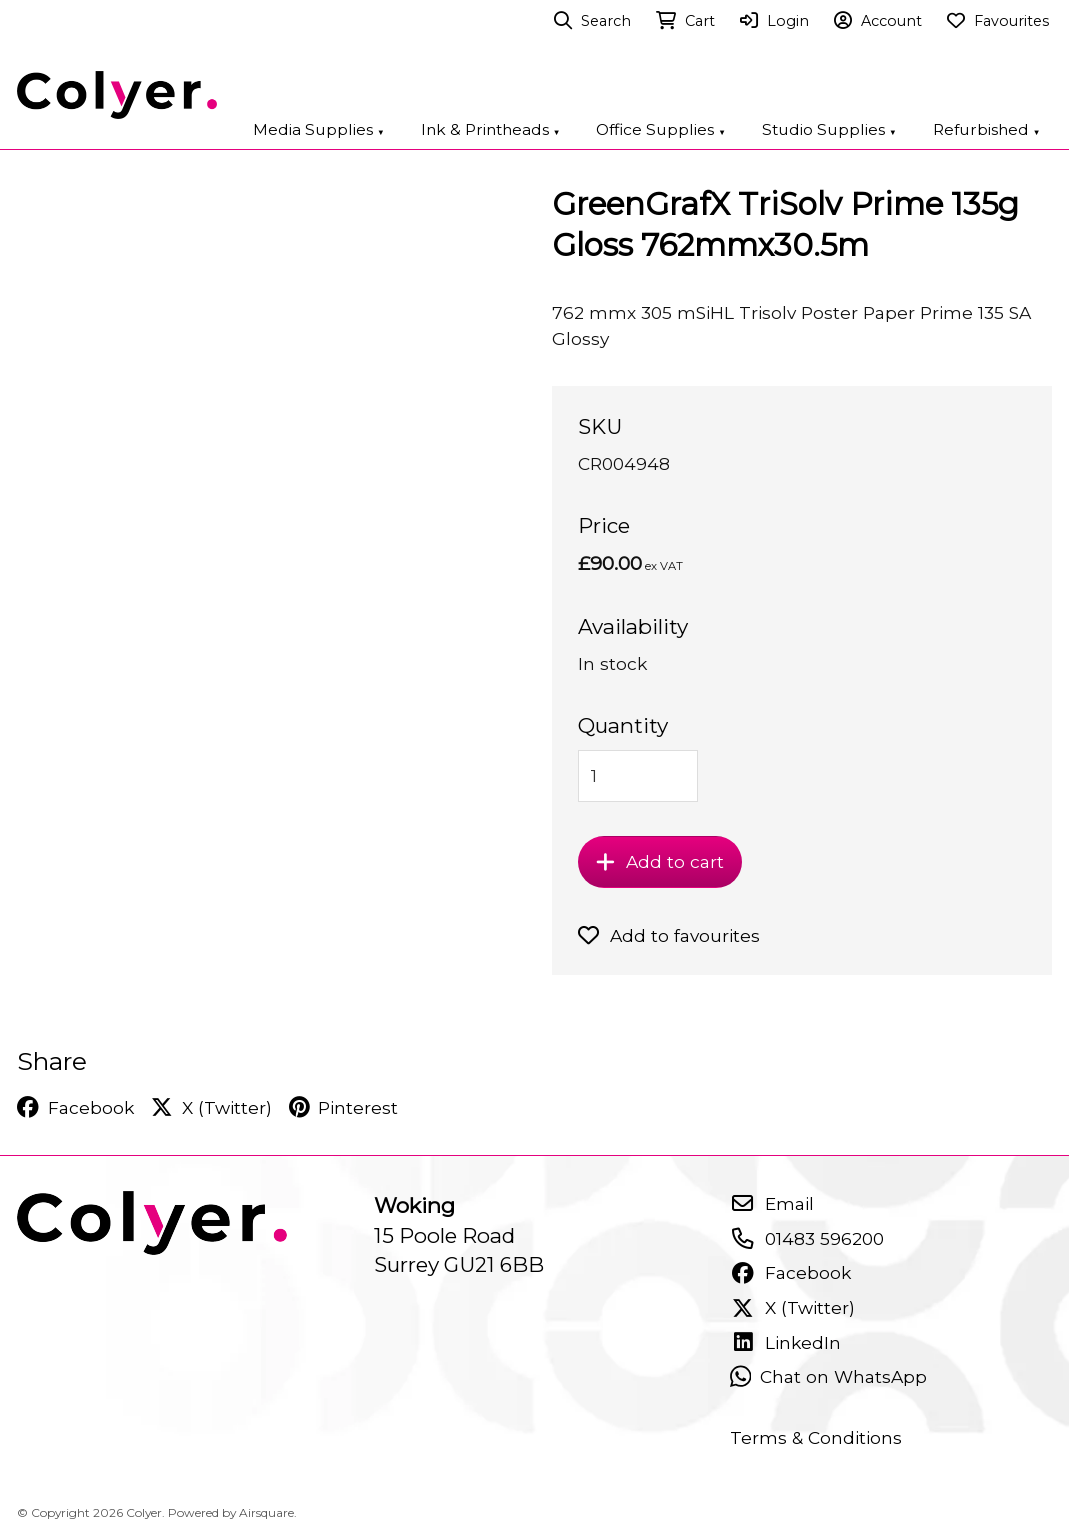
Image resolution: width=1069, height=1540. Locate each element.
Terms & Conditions (816, 1437)
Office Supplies (661, 129)
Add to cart (660, 861)
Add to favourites (669, 935)
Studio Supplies (829, 129)
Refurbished (987, 129)
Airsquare (266, 1512)
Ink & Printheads (491, 129)
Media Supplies (319, 129)
